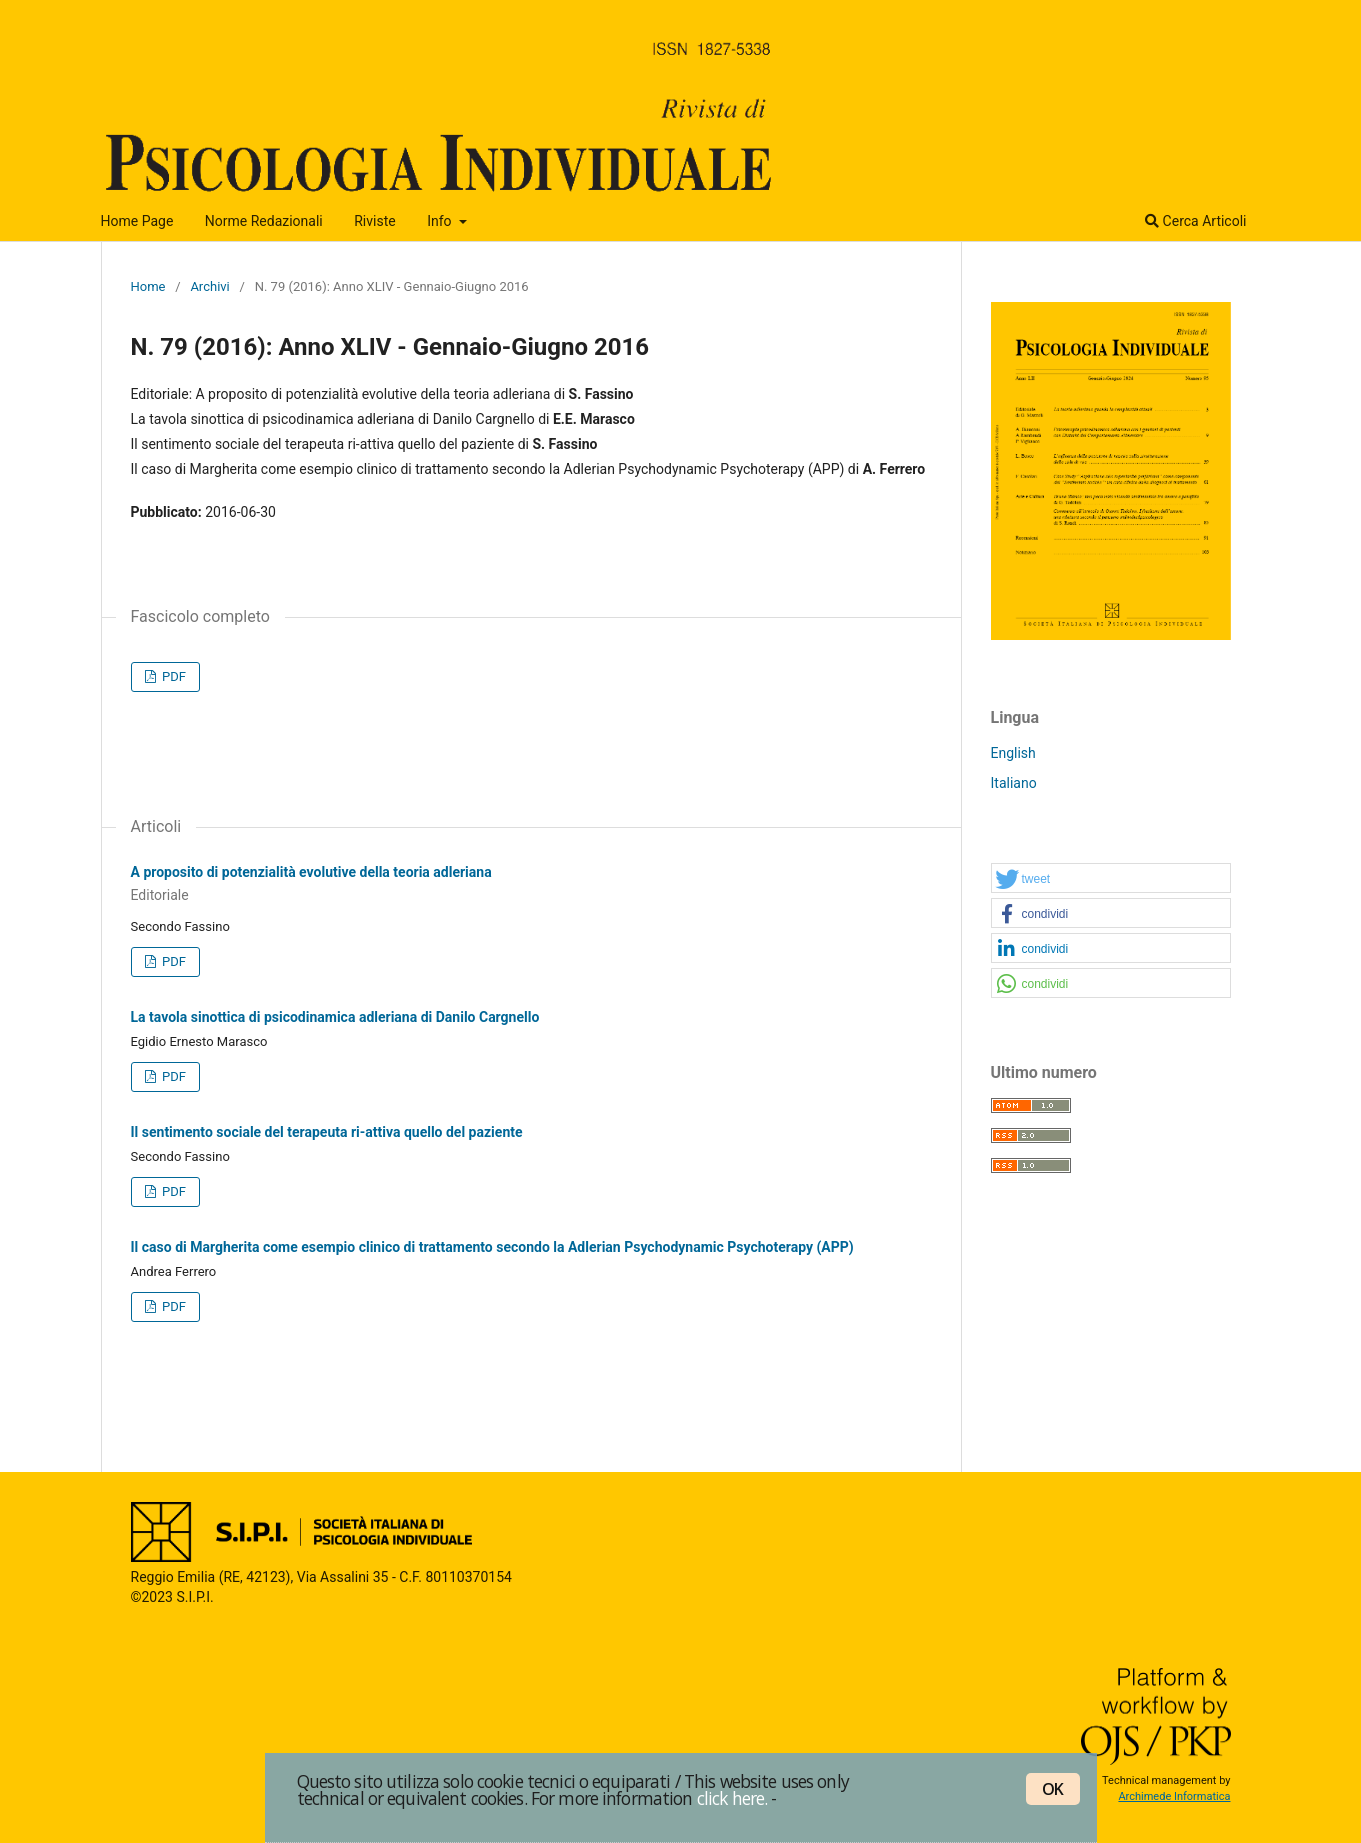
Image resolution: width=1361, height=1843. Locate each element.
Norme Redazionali (264, 221)
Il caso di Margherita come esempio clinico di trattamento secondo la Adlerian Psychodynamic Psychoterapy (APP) (492, 1247)
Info (441, 221)
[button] (1111, 879)
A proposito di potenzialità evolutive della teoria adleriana (531, 885)
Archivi (209, 286)
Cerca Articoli (1195, 221)
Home (148, 286)
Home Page (137, 221)
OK (1052, 1789)
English (1013, 753)
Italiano (1014, 783)
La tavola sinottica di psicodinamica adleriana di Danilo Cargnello (335, 1017)
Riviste (374, 221)
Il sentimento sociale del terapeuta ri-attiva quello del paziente (327, 1132)
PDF (172, 676)
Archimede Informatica (1174, 1796)
